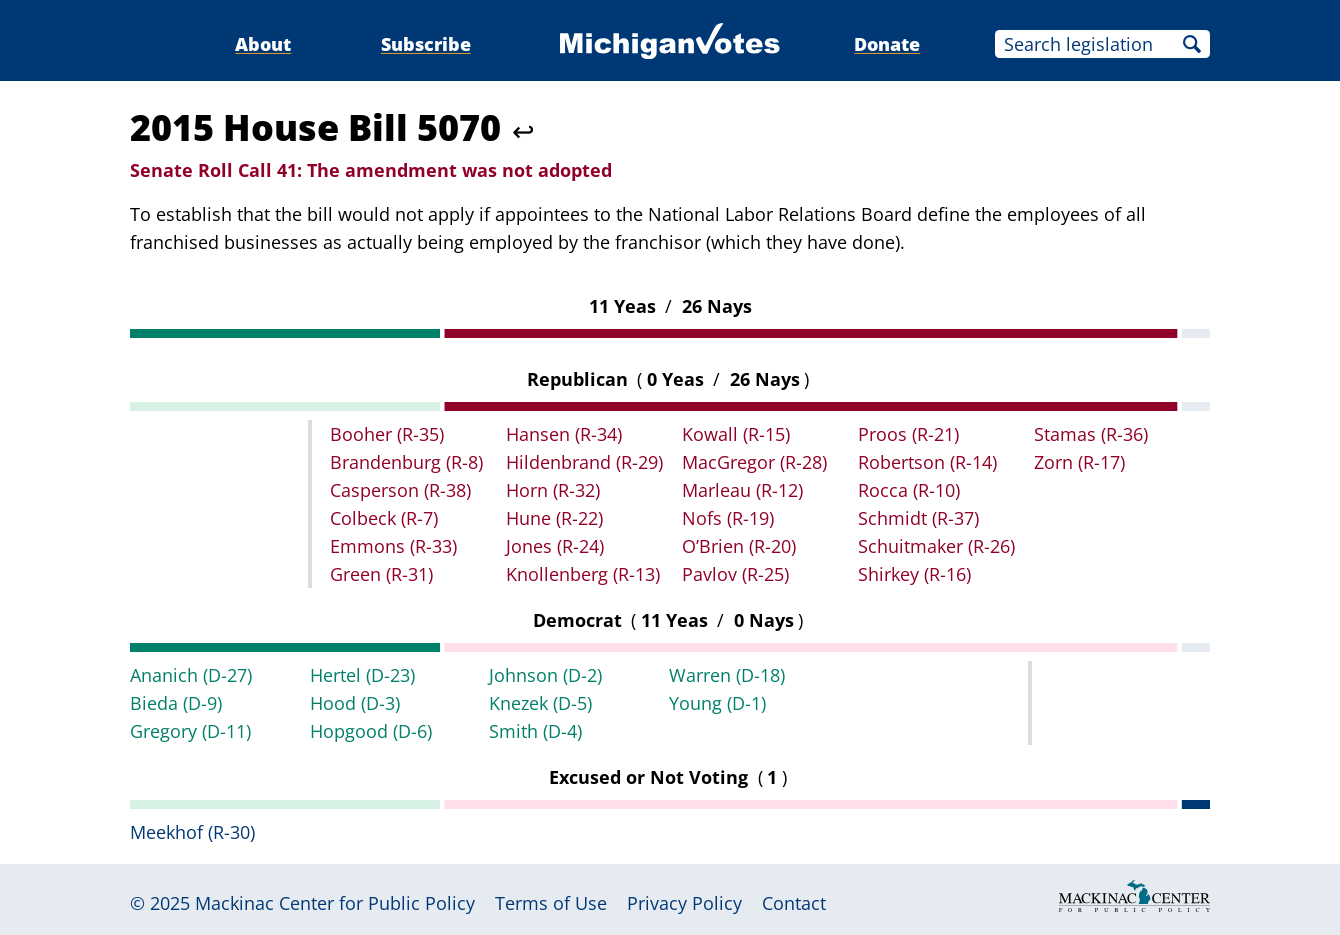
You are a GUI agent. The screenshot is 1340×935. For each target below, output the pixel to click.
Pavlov (735, 574)
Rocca (909, 490)
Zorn (1079, 462)
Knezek (540, 703)
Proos (908, 434)
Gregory (190, 731)
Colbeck (384, 518)
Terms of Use (551, 903)
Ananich (191, 675)
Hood (355, 703)
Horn (553, 490)
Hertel (362, 675)
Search (1192, 44)
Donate (887, 44)
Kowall (736, 434)
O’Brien (739, 546)
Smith (535, 731)
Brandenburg (406, 462)
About (263, 44)
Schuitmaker (936, 546)
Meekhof (192, 832)
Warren (727, 675)
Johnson (545, 675)
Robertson (927, 462)
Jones (555, 546)
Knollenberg (583, 574)
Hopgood (371, 731)
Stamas (1091, 434)
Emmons (393, 546)
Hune (554, 518)
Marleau (742, 490)
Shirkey (914, 574)
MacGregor (754, 462)
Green (381, 574)
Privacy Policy (684, 903)
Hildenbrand (584, 462)
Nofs (728, 518)
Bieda (176, 703)
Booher (387, 434)
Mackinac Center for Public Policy (335, 903)
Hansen (564, 434)
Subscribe (426, 44)
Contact (794, 903)
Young (717, 703)
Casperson (400, 490)
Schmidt (918, 518)
